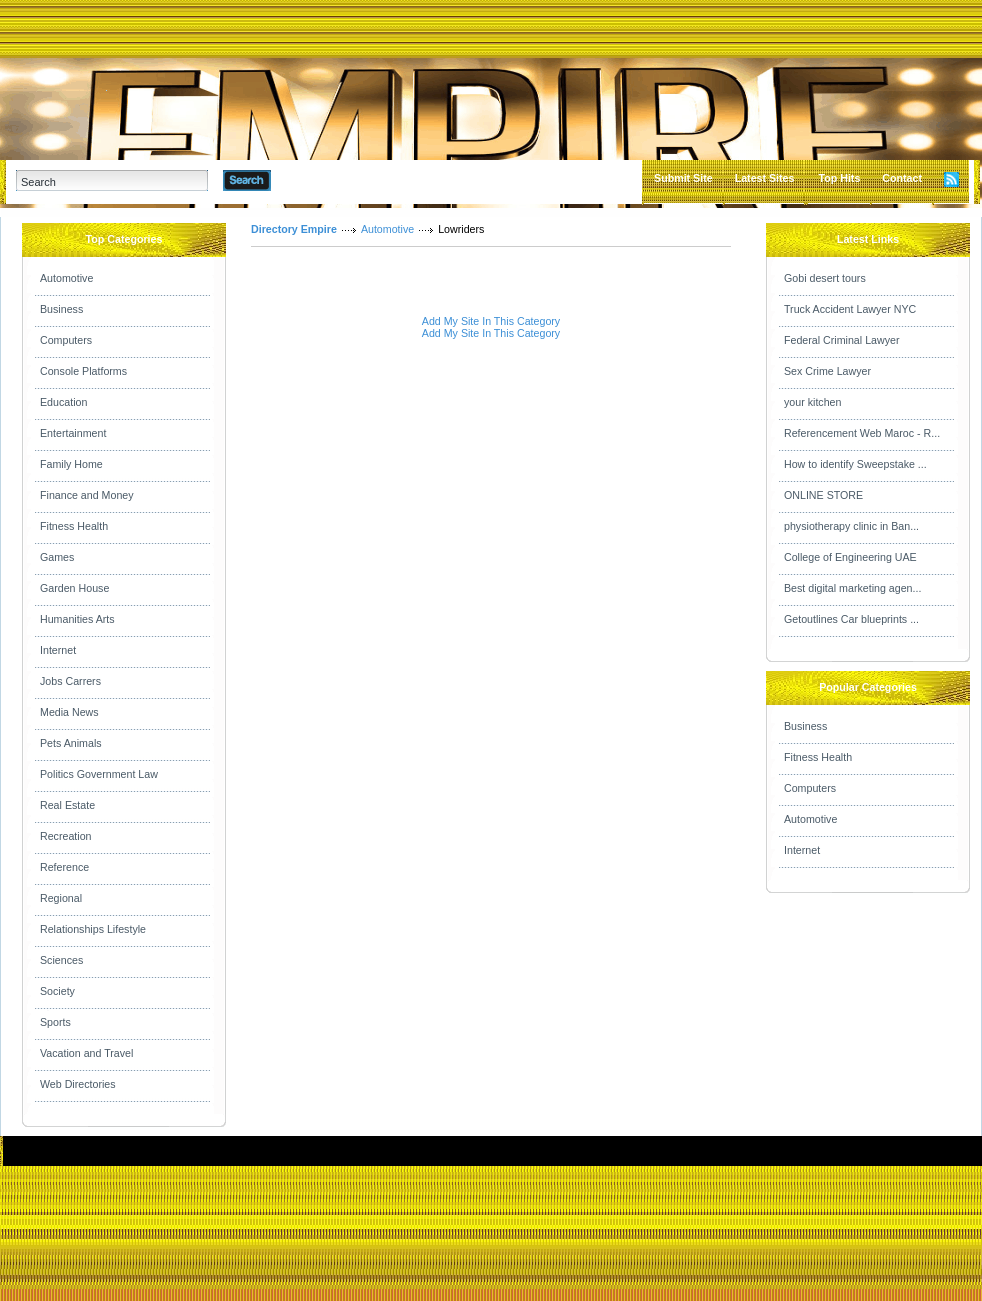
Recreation (66, 836)
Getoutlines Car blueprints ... (851, 619)
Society (57, 991)
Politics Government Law (99, 774)
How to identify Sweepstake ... (855, 464)
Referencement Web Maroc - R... (862, 433)
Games (57, 557)
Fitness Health (74, 526)
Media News (69, 712)
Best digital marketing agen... (852, 588)
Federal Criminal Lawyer (841, 340)
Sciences (61, 960)
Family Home (71, 464)
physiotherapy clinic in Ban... (851, 526)
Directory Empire (294, 229)
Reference (64, 867)
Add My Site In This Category (491, 321)
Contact (902, 178)
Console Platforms (83, 371)
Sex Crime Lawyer (827, 371)
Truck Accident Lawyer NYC (850, 309)
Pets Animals (71, 743)
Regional (61, 898)
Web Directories (78, 1084)
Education (63, 402)
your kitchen (812, 402)
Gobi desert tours (825, 278)
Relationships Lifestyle (93, 929)
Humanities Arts (77, 619)
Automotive (66, 278)
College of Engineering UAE (850, 557)
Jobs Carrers (70, 681)
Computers (66, 340)
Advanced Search (323, 180)
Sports (55, 1022)
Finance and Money (87, 495)
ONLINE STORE (823, 495)
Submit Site (683, 178)
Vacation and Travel (86, 1053)
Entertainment (73, 433)
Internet (58, 650)
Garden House (74, 588)
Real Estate (67, 805)
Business (61, 309)
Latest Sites (765, 178)
